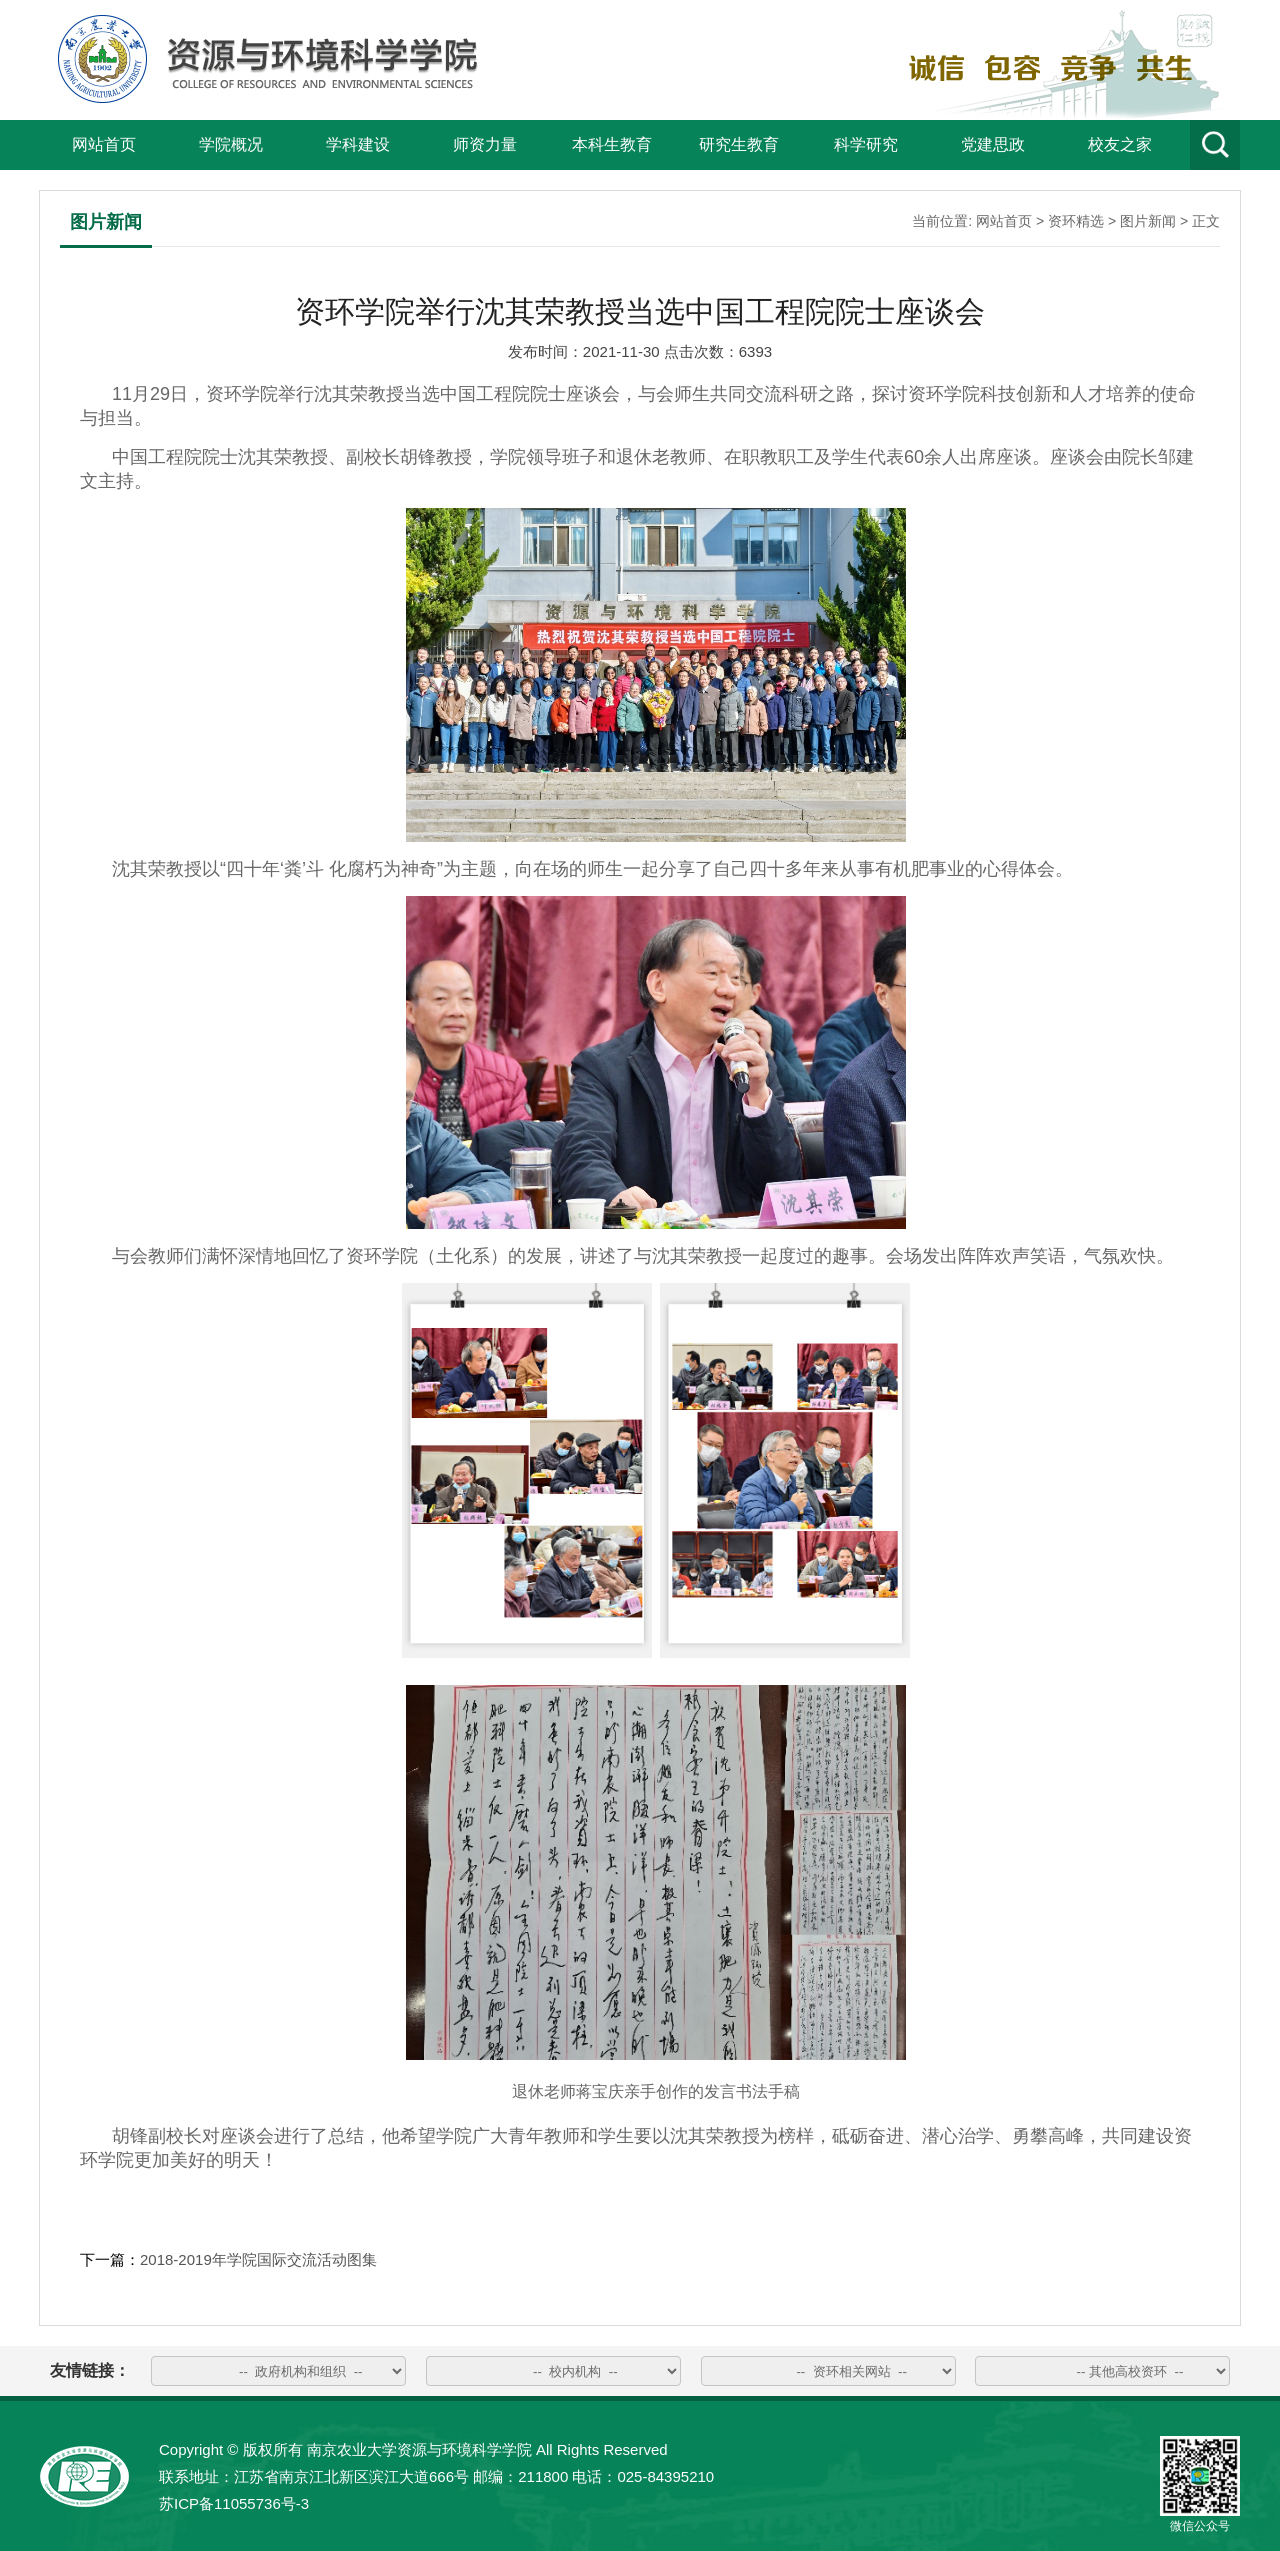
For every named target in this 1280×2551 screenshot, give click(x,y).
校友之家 (1120, 144)
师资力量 (485, 144)
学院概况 (231, 144)
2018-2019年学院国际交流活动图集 (258, 2259)
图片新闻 (1148, 221)
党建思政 (993, 144)
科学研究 (866, 144)
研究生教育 (739, 144)
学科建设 (358, 144)
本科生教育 (612, 144)
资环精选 (1076, 221)
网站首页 (104, 144)
